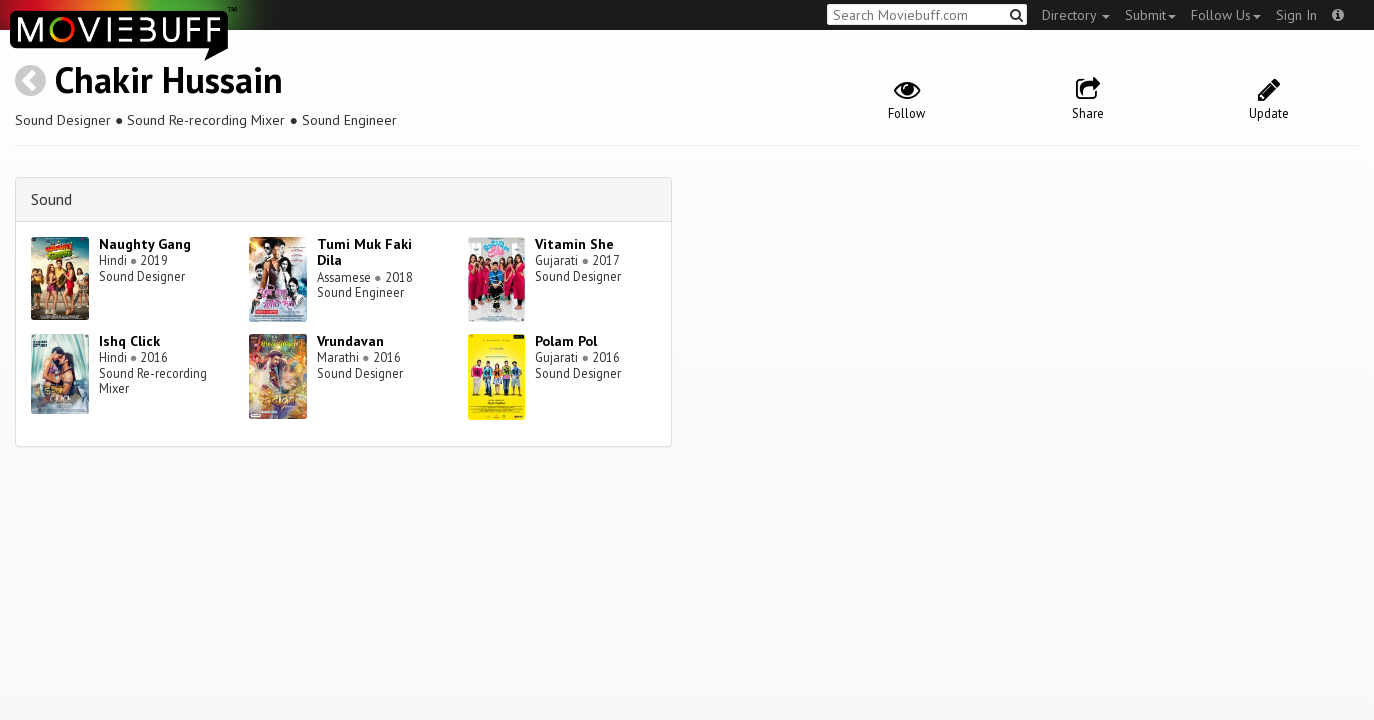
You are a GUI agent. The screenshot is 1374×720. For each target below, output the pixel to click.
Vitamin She (574, 244)
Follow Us (1226, 15)
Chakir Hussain (169, 79)
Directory (1076, 15)
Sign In (1296, 15)
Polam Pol (566, 341)
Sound (51, 199)
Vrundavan (350, 341)
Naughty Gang (145, 244)
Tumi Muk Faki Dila (364, 252)
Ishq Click (129, 341)
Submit (1150, 15)
